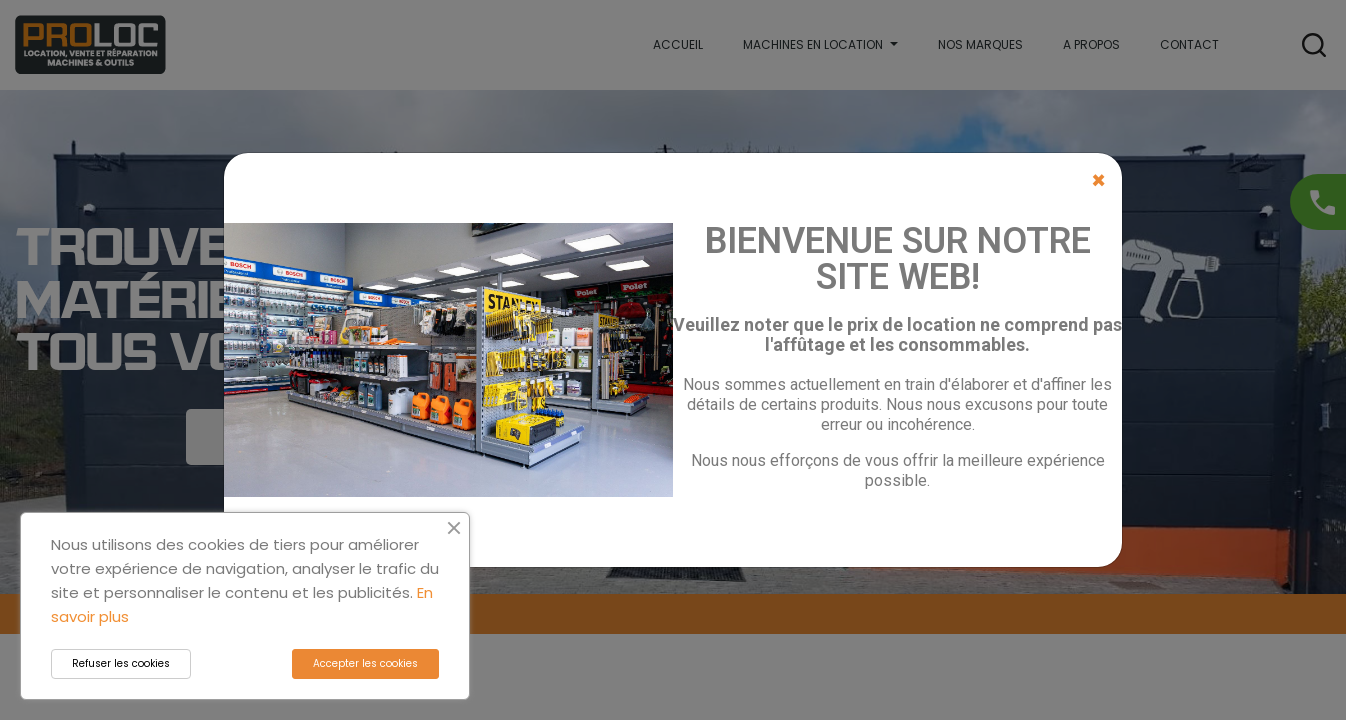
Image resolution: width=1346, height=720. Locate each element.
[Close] (1098, 181)
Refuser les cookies (121, 663)
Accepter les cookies (365, 663)
